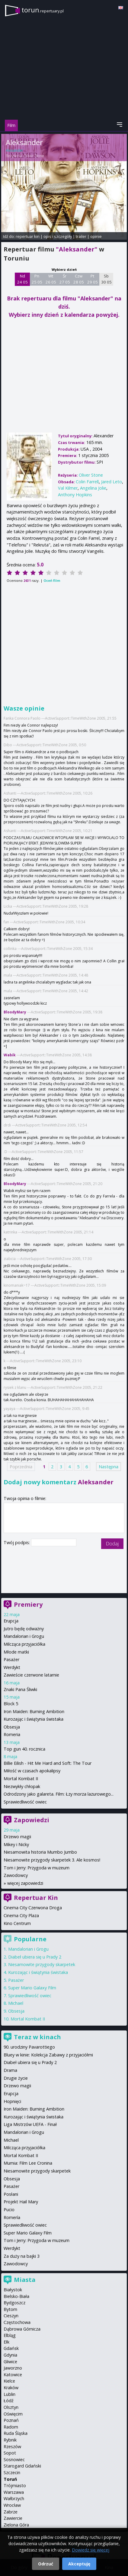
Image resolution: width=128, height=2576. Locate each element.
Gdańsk (11, 2348)
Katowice (13, 2374)
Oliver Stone (34, 155)
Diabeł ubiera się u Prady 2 (34, 1957)
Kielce (9, 2381)
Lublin (9, 2394)
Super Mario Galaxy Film (32, 1988)
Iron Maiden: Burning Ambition (34, 1711)
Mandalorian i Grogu (24, 1636)
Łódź (9, 2400)
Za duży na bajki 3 (22, 2256)
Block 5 (11, 1703)
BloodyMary (15, 1012)
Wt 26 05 (51, 279)
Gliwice (10, 2361)
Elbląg (10, 2335)
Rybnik (10, 2440)
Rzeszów (12, 2446)
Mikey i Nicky (16, 1844)
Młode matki (16, 1652)
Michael (15, 2003)
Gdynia (10, 2355)
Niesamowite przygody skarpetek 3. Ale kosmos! (52, 1860)
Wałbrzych (14, 2498)
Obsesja (12, 1727)
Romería (12, 2217)
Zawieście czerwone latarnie (31, 1675)
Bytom (10, 2309)
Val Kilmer (68, 488)
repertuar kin (28, 236)
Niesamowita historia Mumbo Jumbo (40, 1852)
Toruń (10, 2479)
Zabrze (11, 2512)
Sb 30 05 (106, 279)
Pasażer (11, 1659)
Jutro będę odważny (24, 1628)
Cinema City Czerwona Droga (33, 1907)
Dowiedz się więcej (90, 2550)
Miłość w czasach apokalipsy (32, 1771)
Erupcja (11, 1621)
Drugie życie (16, 2078)
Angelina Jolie (93, 488)
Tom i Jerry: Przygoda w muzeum (36, 1868)
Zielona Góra (16, 2525)
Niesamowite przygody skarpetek (41, 1964)
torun (42, 9)
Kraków (11, 2387)
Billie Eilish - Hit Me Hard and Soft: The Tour (47, 1763)
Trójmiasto (15, 2485)
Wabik (10, 1055)
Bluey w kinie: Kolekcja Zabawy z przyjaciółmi (48, 2055)
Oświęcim (13, 2414)
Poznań (11, 2420)
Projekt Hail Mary (21, 2202)
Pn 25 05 (37, 279)
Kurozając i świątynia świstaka (33, 1719)
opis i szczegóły (57, 236)
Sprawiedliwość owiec (25, 1802)
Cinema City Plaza (21, 1915)
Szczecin (12, 2472)
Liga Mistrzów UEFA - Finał (30, 2124)
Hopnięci (12, 2101)
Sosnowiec (14, 2459)
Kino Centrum (17, 1923)
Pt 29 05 (92, 279)
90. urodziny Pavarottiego (29, 2047)
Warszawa (14, 2492)
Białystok (13, 2289)
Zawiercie (13, 2518)
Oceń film (51, 580)
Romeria (12, 1734)
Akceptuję (79, 2564)
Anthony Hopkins (75, 494)
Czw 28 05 (78, 279)
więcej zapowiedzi (25, 1883)
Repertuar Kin (36, 1898)
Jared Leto (111, 481)
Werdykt (12, 1667)
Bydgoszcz (14, 2302)
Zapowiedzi (31, 1820)
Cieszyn (11, 2315)
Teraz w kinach (37, 2037)
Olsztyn (11, 2407)
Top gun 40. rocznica (24, 1749)
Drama (10, 2070)
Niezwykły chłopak (22, 1786)
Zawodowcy (16, 1875)
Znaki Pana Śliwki (20, 1689)
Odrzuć (45, 2564)
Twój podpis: (17, 1542)
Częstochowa (17, 2322)
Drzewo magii (17, 1836)
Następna (108, 1466)
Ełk (6, 2342)
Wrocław (12, 2505)
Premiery (28, 1604)
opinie (96, 236)
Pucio (9, 2209)
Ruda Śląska (15, 2433)
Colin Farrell (87, 481)
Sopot (10, 2453)
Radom (11, 2427)
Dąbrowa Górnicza (22, 2329)
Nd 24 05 (22, 279)
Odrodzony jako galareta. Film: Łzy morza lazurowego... (59, 1794)
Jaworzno (13, 2368)
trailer (81, 236)
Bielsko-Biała (16, 2296)
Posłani (11, 2194)
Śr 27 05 (64, 279)
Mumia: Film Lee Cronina (28, 2163)
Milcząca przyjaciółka (24, 1644)
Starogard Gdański (22, 2466)
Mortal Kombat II (21, 1778)
